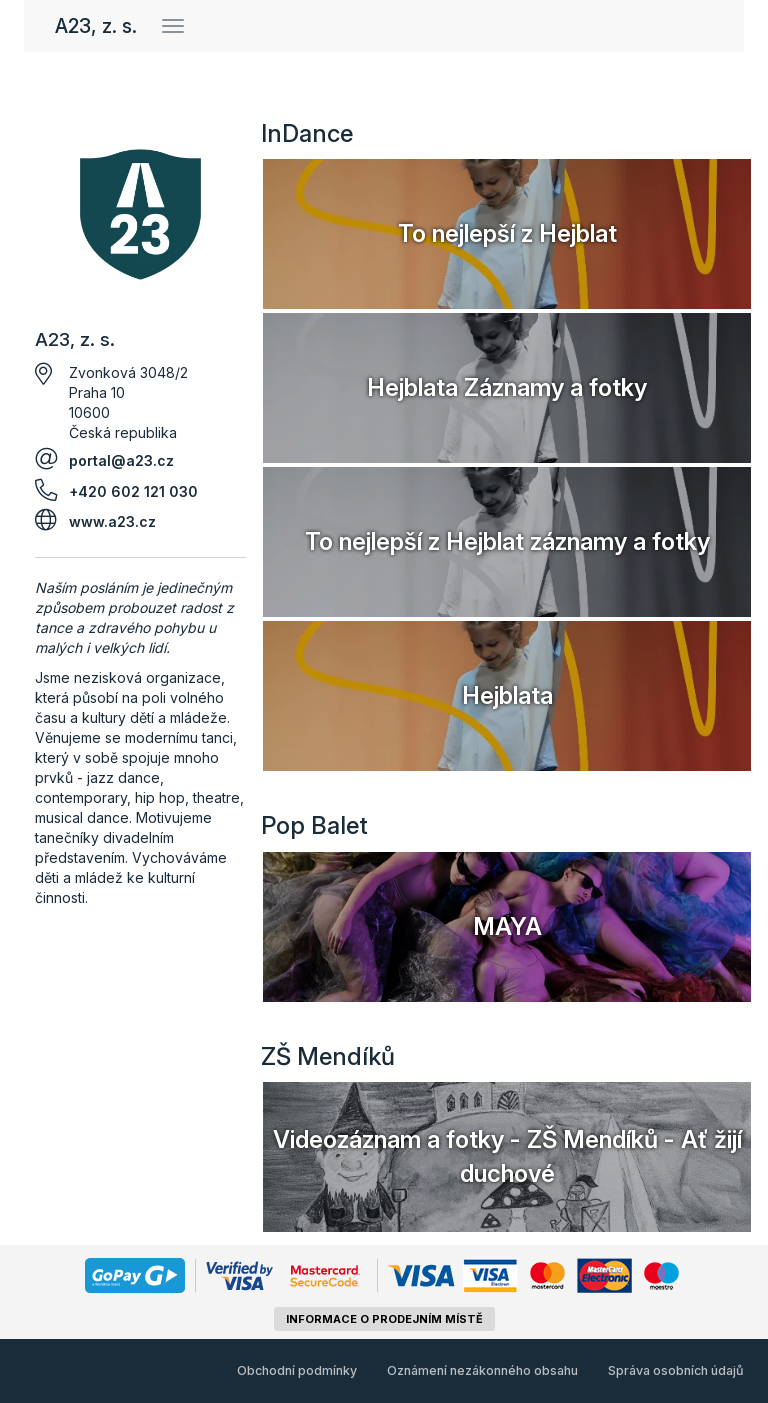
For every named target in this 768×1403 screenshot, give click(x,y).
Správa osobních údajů (676, 1370)
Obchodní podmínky (297, 1370)
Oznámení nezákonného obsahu (482, 1370)
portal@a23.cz (121, 460)
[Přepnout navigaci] (173, 26)
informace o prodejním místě (384, 1319)
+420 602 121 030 (133, 491)
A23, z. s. (96, 26)
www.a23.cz (112, 521)
